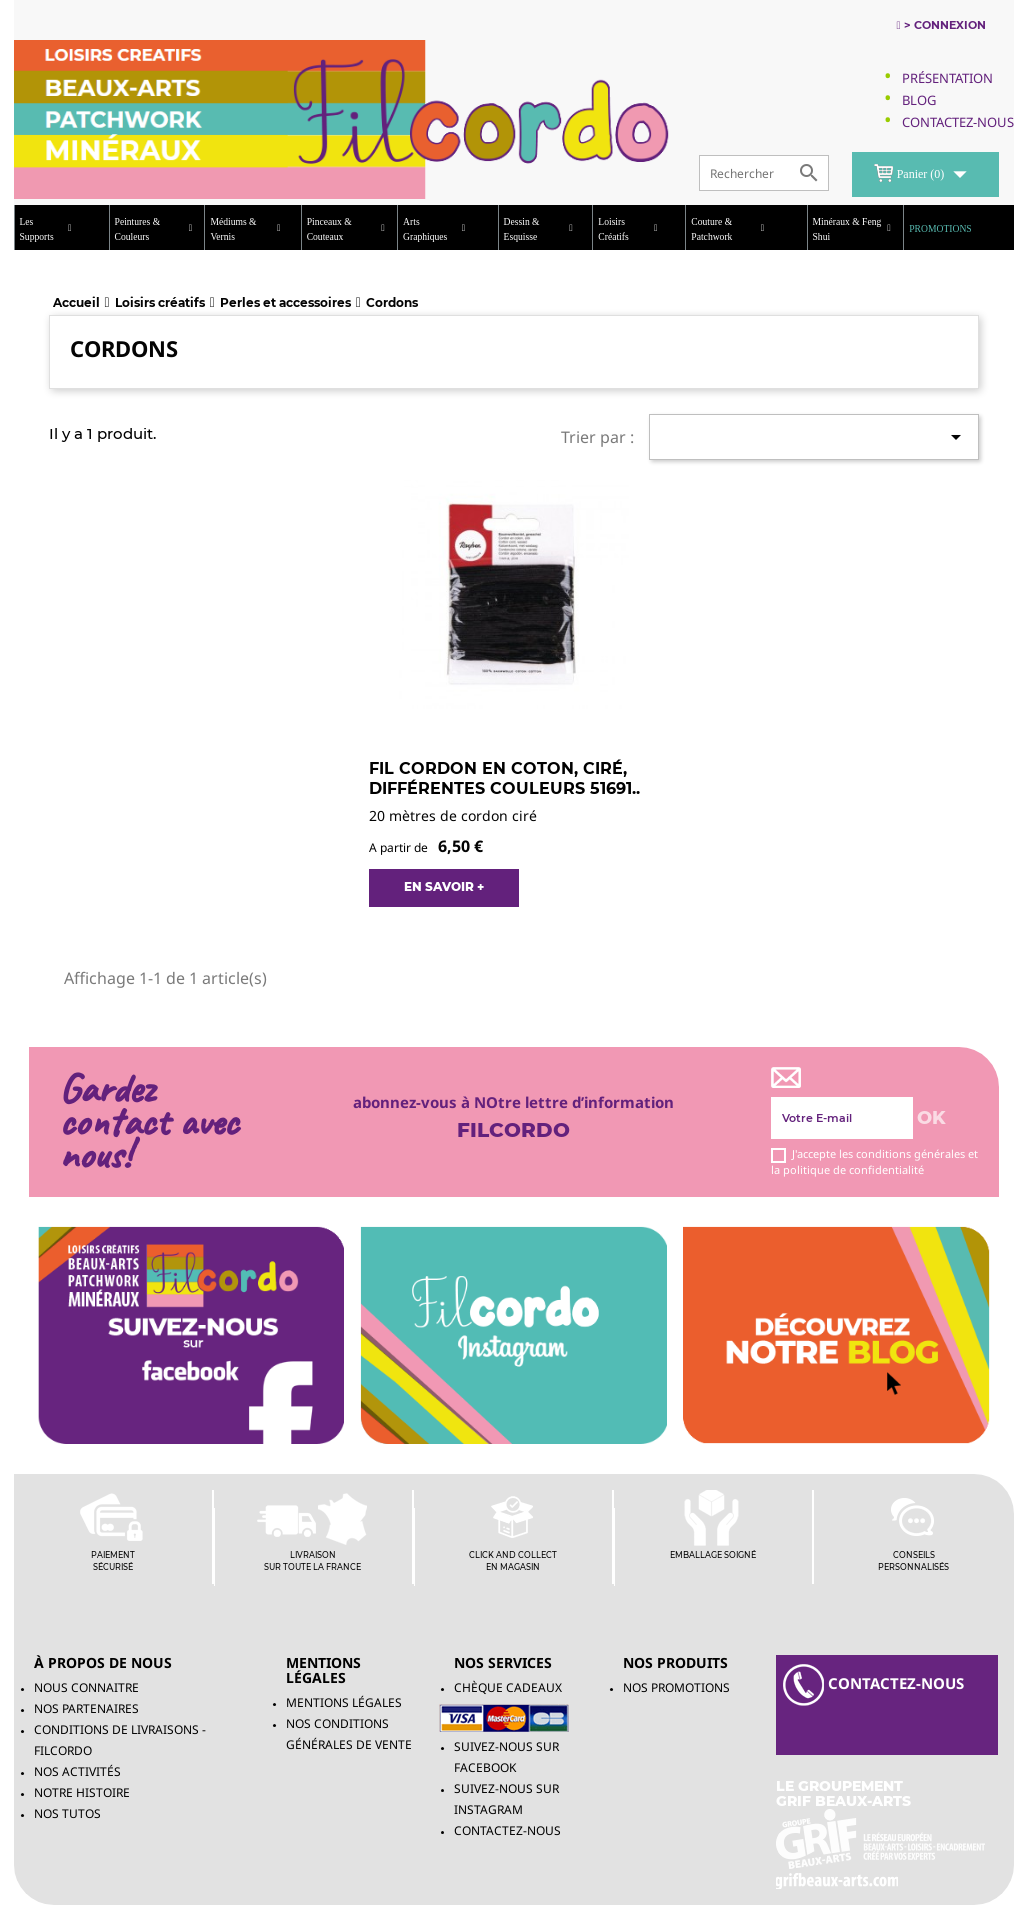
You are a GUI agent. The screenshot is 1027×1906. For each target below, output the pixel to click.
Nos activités (77, 1771)
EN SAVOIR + (444, 886)
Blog (919, 100)
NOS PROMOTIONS (676, 1687)
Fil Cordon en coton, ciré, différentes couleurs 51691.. (504, 778)
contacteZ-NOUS (873, 1685)
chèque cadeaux (508, 1687)
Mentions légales (344, 1702)
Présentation (947, 78)
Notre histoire (82, 1792)
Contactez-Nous (958, 122)
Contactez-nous (507, 1830)
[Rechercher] (764, 173)
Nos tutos (67, 1813)
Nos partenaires (86, 1708)
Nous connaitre (86, 1687)
